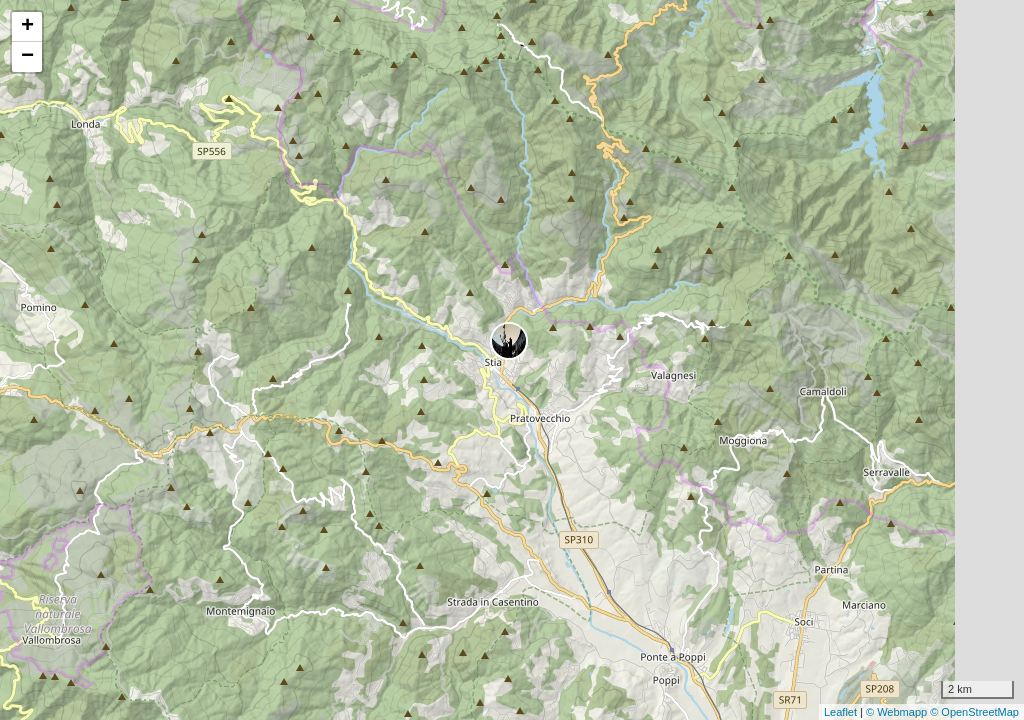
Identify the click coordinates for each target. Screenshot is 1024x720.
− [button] (27, 57)
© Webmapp (898, 712)
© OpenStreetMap (974, 712)
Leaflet (840, 712)
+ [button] (27, 27)
